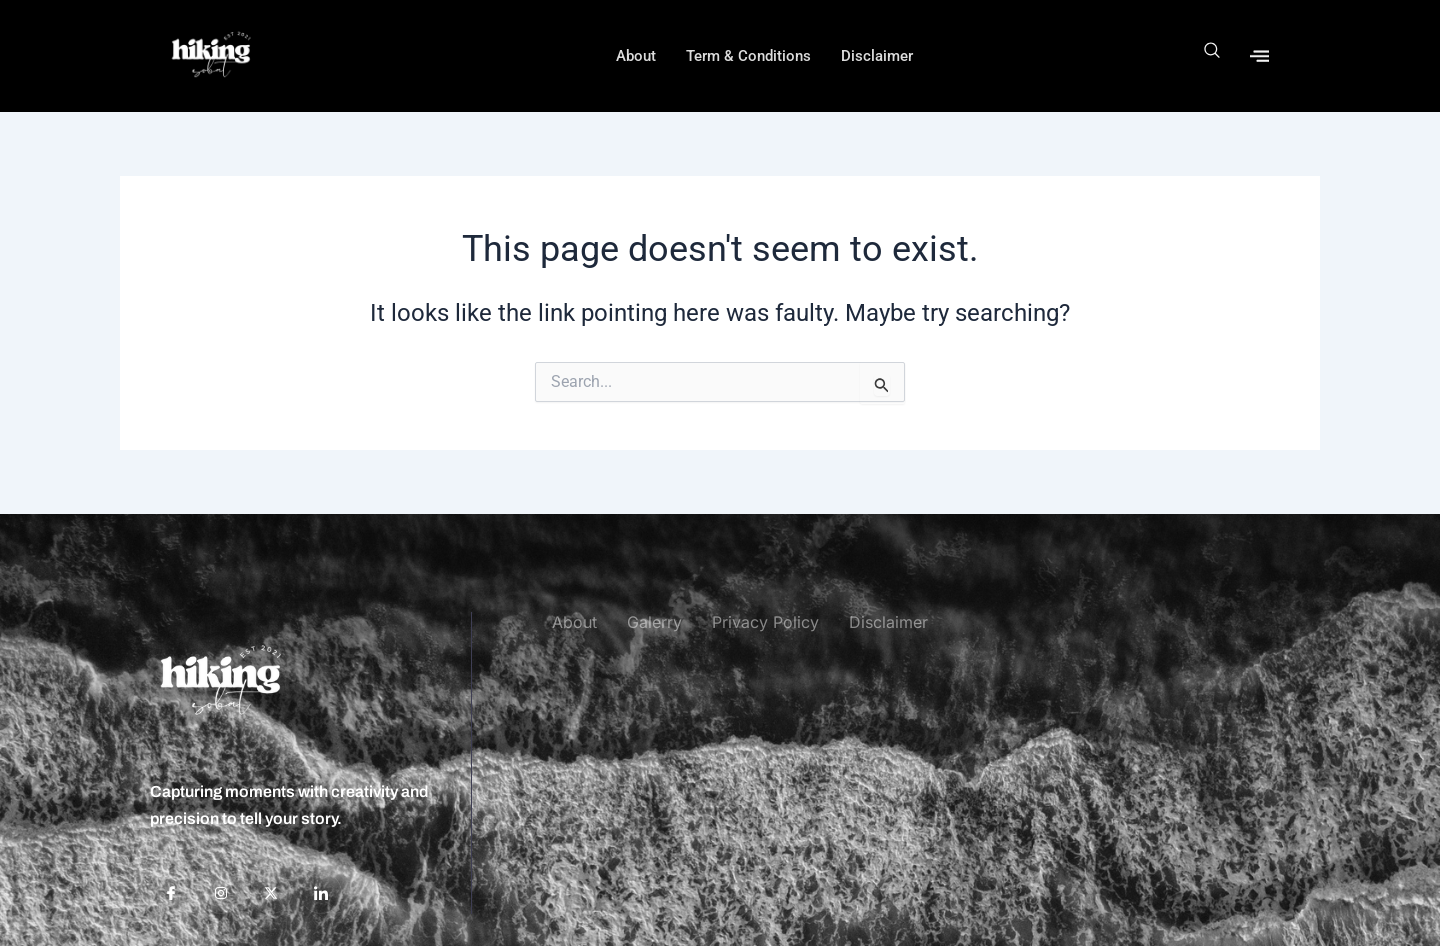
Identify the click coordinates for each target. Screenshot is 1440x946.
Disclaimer (877, 56)
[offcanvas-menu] (1259, 55)
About (636, 56)
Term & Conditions (748, 56)
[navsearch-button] (1212, 55)
